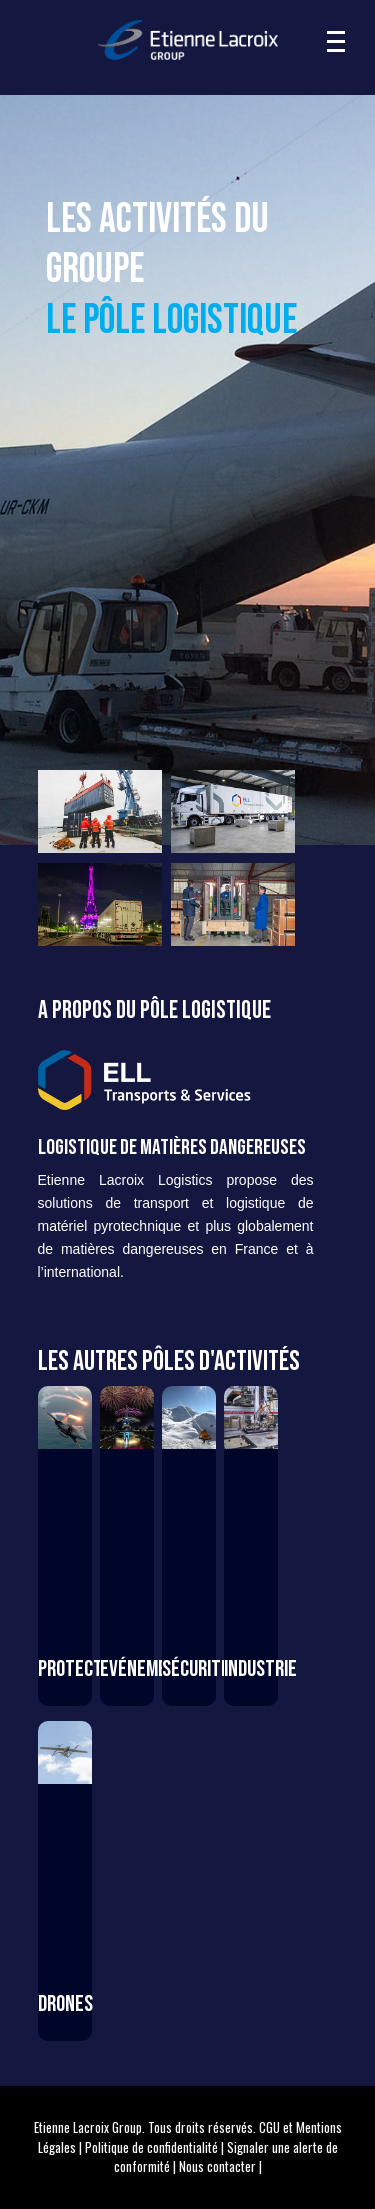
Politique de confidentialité (151, 2147)
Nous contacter (217, 2166)
